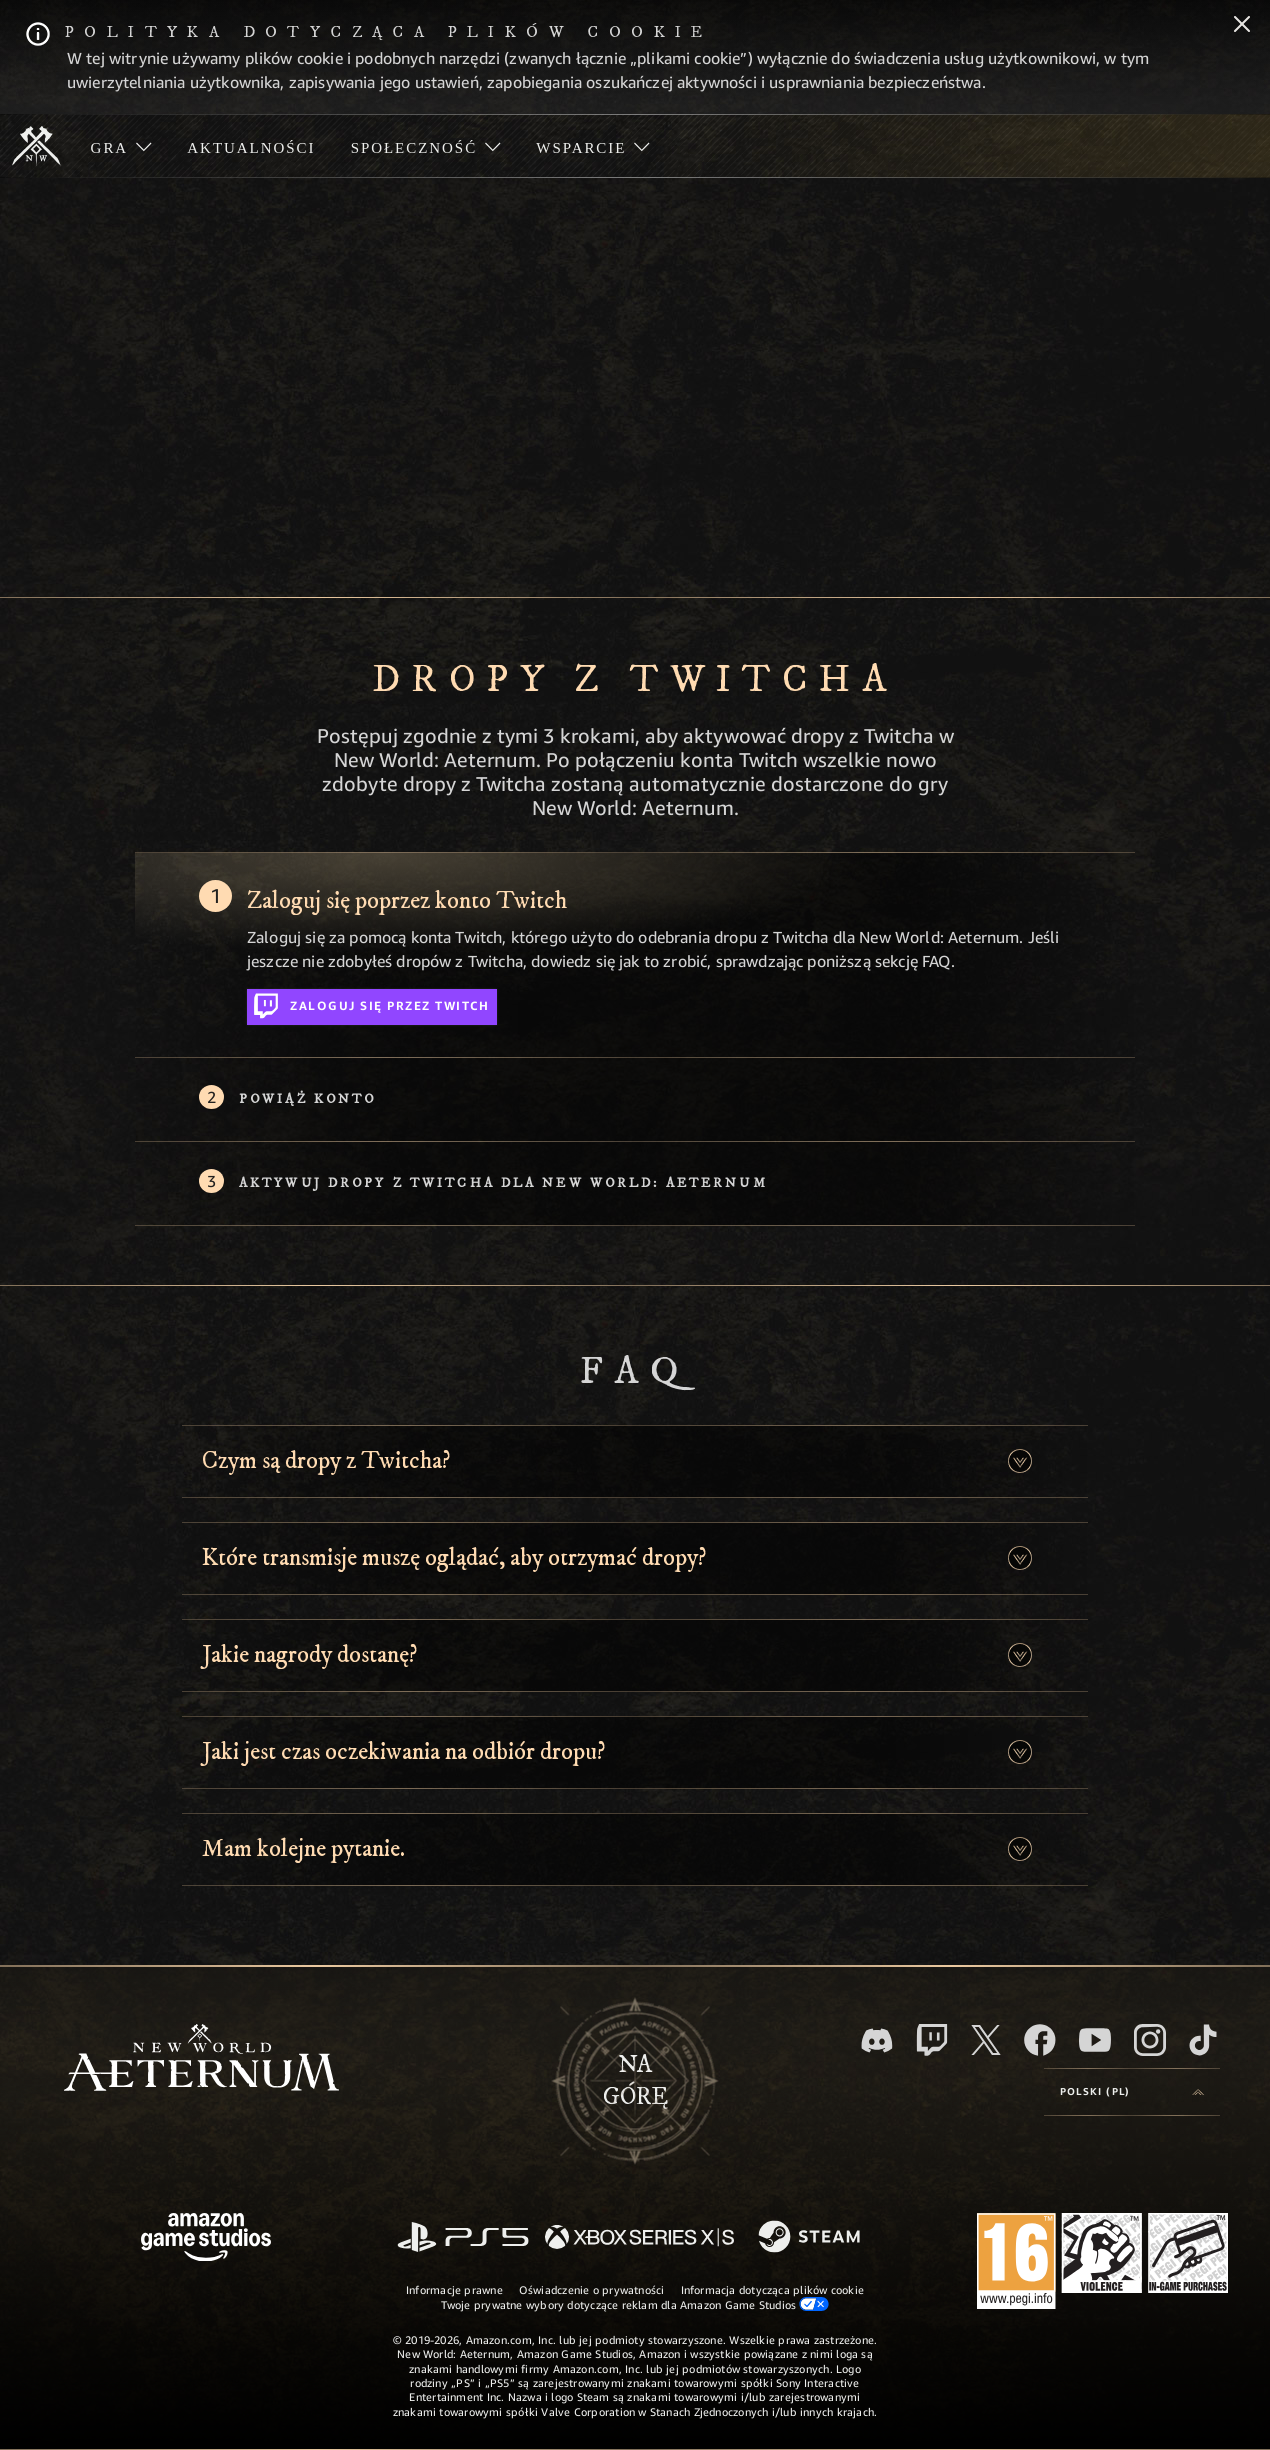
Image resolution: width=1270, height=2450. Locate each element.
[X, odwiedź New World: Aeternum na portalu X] (986, 2040)
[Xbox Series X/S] (639, 2238)
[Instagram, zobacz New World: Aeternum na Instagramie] (1150, 2040)
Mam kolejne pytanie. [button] (303, 1849)
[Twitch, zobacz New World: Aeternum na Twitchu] (932, 2040)
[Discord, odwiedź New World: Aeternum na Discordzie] (877, 2040)
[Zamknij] (1242, 26)
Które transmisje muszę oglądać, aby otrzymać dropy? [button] (454, 1558)
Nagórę (635, 2081)
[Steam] (811, 2238)
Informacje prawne (454, 2289)
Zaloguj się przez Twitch (371, 1002)
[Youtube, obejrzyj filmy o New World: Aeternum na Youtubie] (1095, 2040)
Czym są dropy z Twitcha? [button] (326, 1461)
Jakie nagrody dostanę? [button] (309, 1655)
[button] (1019, 1461)
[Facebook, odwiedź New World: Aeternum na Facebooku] (1040, 2040)
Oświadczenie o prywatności (592, 2289)
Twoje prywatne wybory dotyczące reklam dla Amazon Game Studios (635, 2304)
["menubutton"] (121, 146)
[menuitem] (121, 146)
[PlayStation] (463, 2238)
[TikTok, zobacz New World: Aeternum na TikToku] (1203, 2040)
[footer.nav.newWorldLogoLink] (201, 2059)
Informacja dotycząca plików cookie (772, 2289)
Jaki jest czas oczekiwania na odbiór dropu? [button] (403, 1752)
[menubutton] (1132, 2092)
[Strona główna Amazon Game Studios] (206, 2239)
